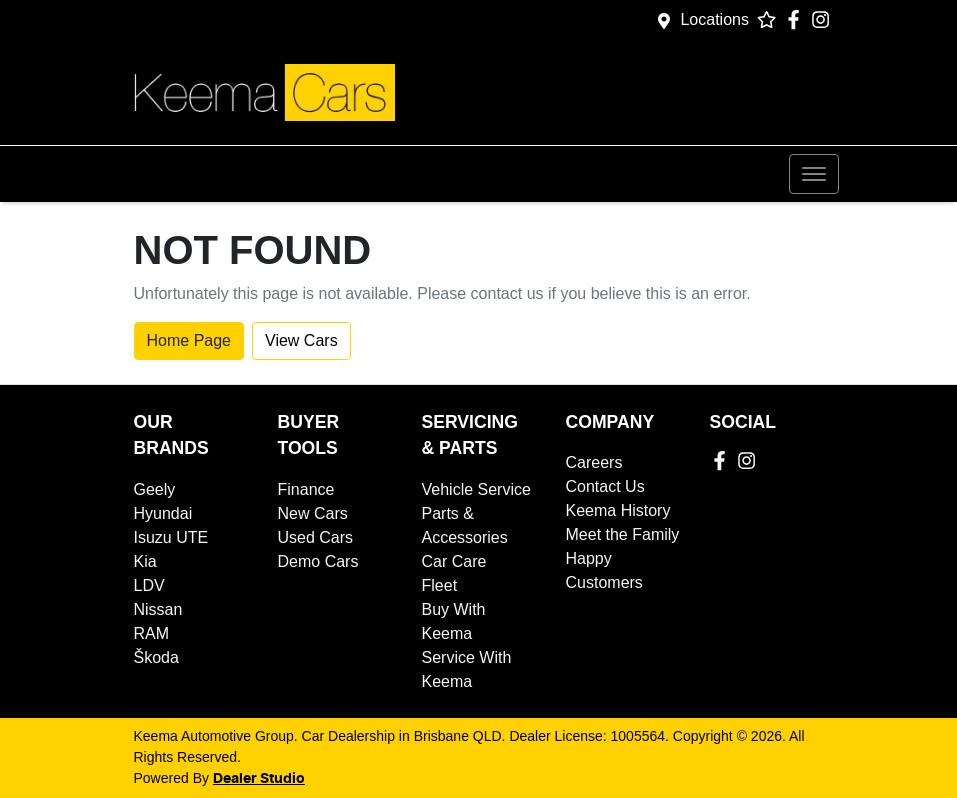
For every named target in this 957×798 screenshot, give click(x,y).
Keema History (618, 510)
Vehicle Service (476, 489)
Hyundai (163, 513)
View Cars (301, 340)
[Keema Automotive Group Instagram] (824, 19)
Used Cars (316, 537)
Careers (594, 462)
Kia (145, 561)
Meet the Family (623, 534)
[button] (814, 174)
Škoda (156, 657)
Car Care (454, 561)
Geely (155, 489)
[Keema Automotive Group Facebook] (797, 19)
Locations (714, 19)
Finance (306, 489)
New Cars (313, 513)
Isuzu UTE (171, 537)
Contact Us (605, 486)
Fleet (440, 585)
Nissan (158, 609)
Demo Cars (318, 561)
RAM (152, 633)
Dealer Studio (259, 779)
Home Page (189, 340)
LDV (149, 585)
